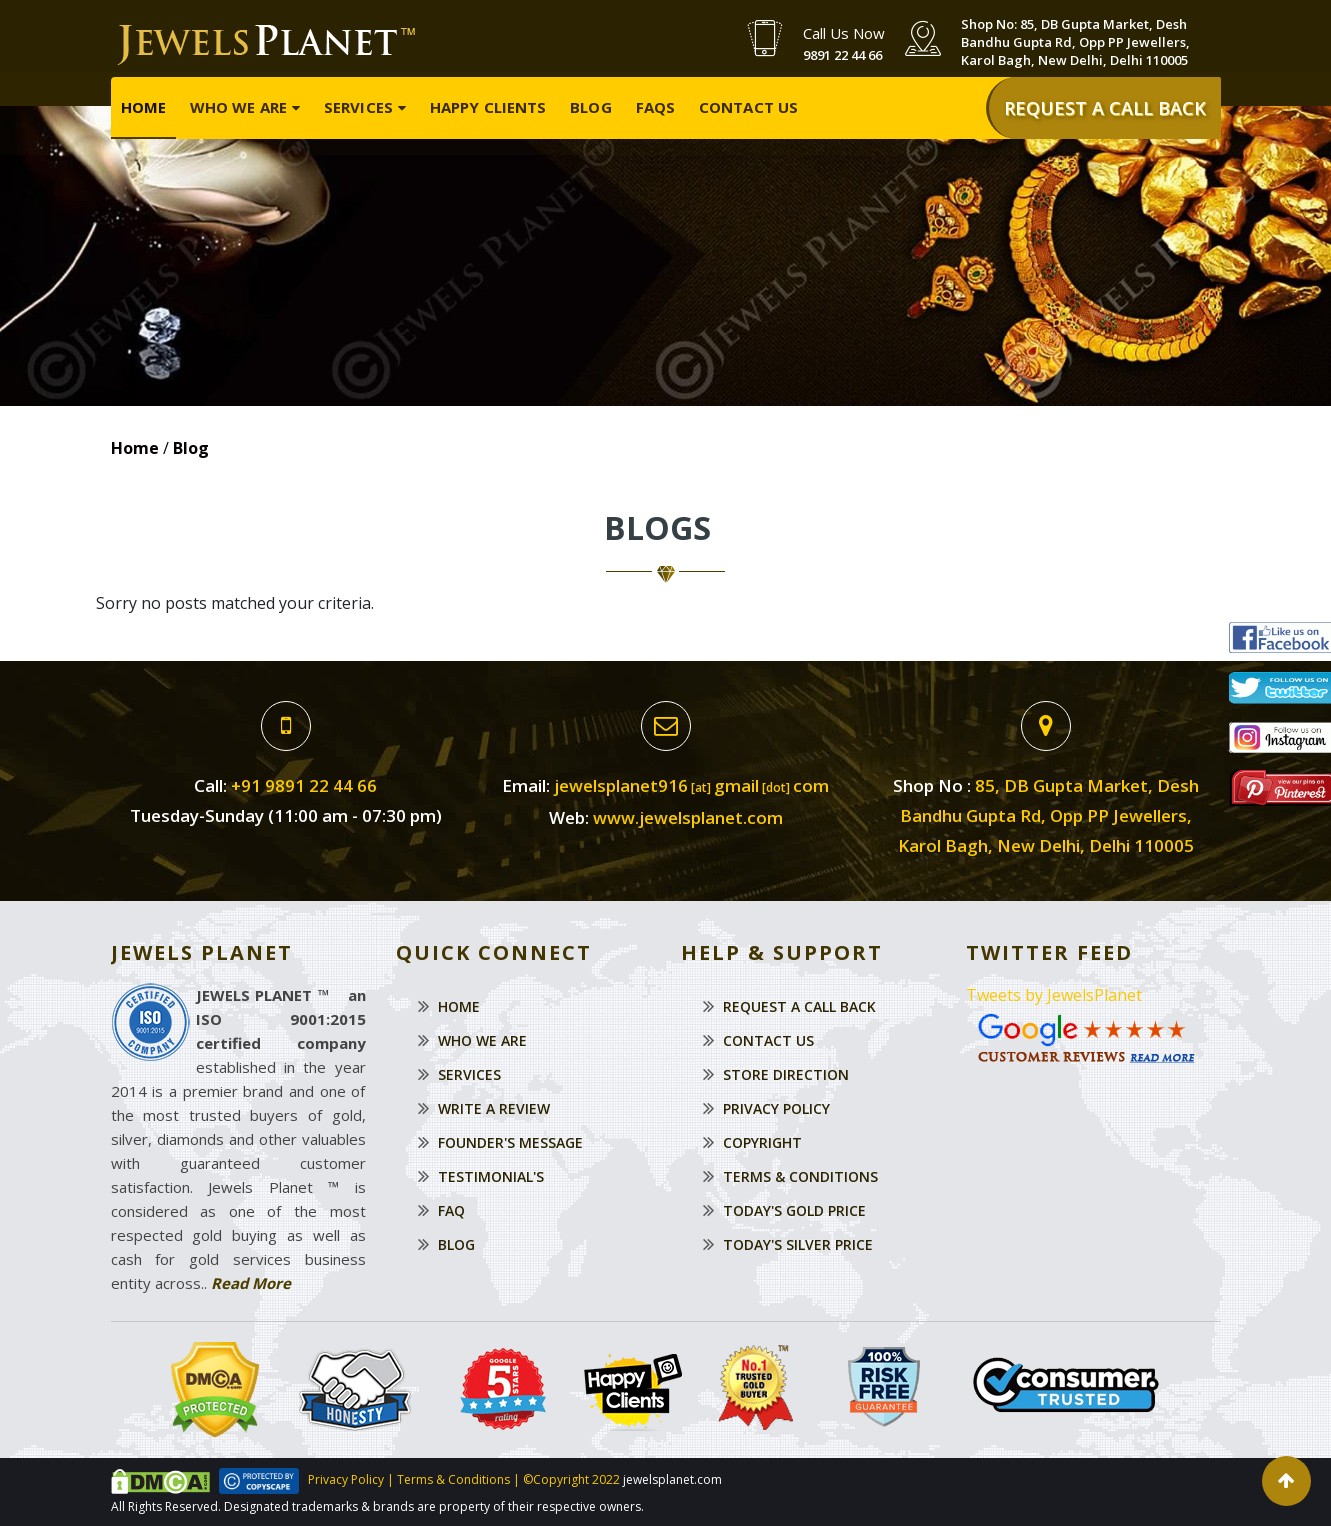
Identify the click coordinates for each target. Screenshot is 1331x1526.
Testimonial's (491, 1176)
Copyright (762, 1142)
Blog (590, 106)
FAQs (655, 106)
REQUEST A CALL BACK (1105, 107)
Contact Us (748, 106)
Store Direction (786, 1074)
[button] (1286, 1481)
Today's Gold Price (794, 1210)
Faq (451, 1210)
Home (143, 106)
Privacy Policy (776, 1108)
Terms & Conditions (800, 1176)
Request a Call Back (799, 1006)
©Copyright (554, 1479)
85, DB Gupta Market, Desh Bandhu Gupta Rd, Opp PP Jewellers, (1048, 815)
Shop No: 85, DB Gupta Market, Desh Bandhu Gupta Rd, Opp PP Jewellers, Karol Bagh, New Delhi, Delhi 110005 (1075, 42)
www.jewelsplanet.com (688, 817)
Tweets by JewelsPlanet (1054, 995)
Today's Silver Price (798, 1244)
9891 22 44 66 (842, 55)
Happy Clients (488, 106)
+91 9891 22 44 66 (304, 785)
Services (358, 106)
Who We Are (238, 106)
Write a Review (494, 1108)
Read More (251, 1283)
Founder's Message (510, 1142)
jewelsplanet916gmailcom (691, 785)
